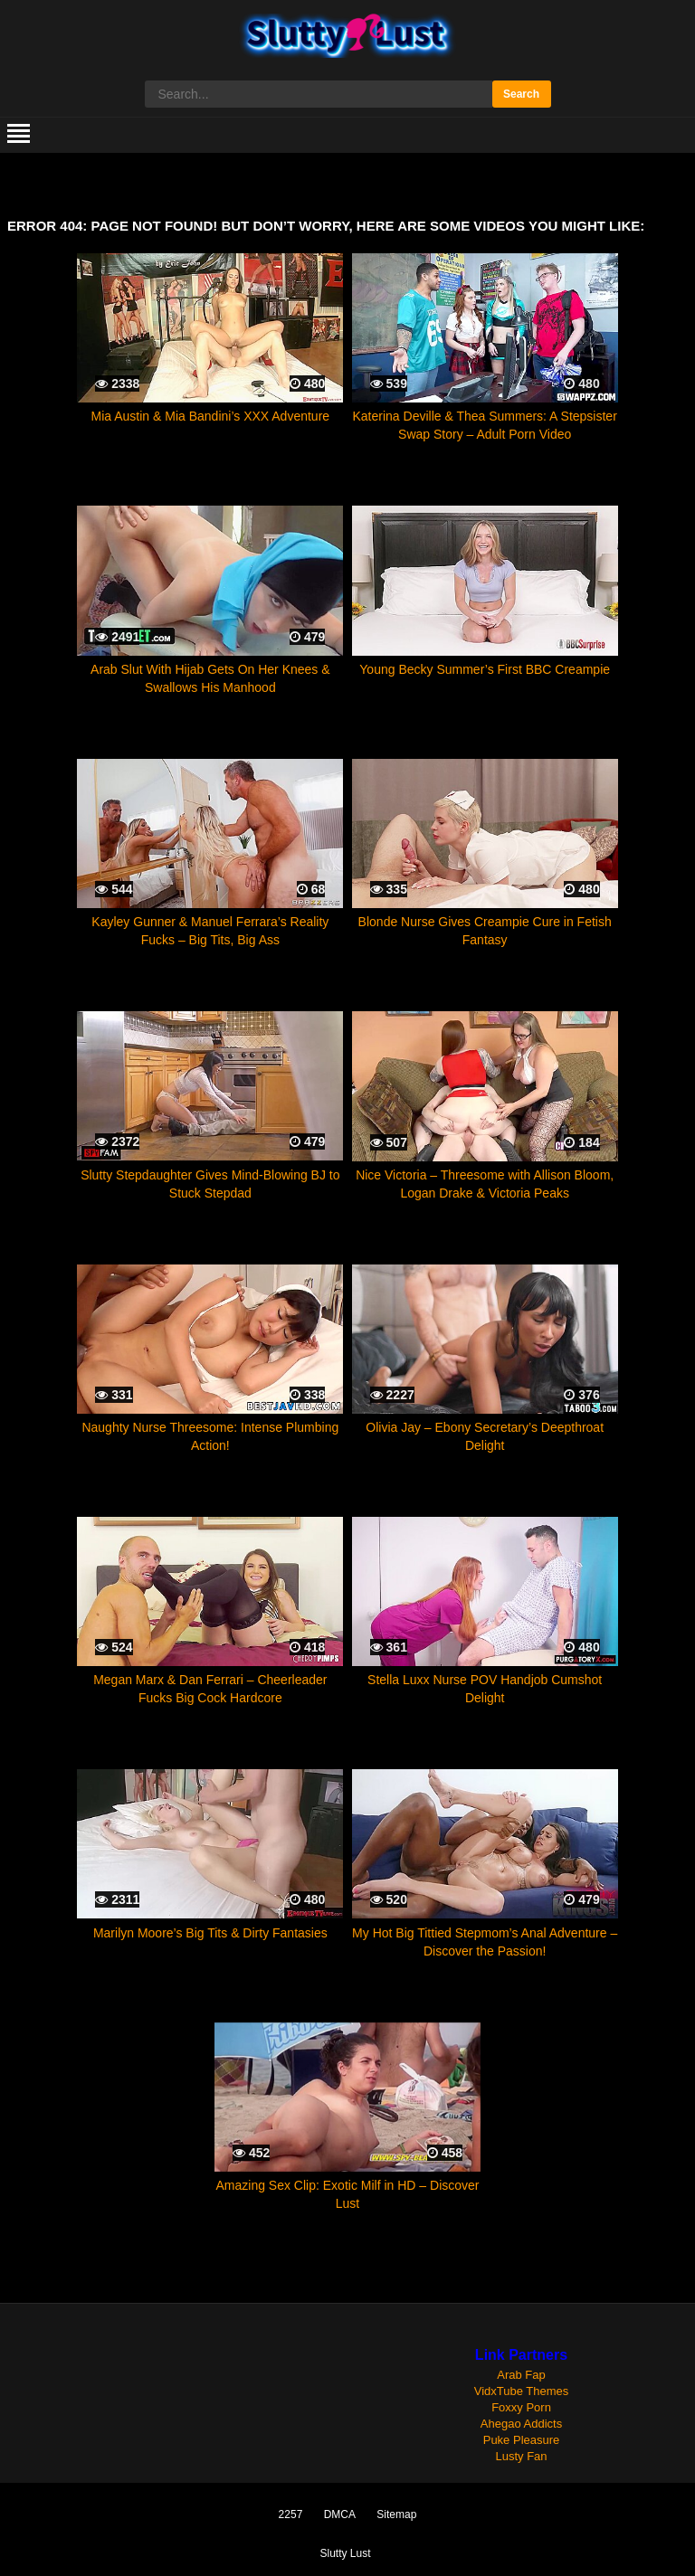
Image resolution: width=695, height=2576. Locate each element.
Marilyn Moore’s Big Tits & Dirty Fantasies (210, 1933)
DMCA (340, 2514)
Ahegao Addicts (521, 2423)
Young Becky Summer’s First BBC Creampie (484, 669)
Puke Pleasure (521, 2440)
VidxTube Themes (521, 2391)
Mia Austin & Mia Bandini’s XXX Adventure (210, 416)
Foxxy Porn (521, 2407)
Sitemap (396, 2514)
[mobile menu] (18, 135)
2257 (291, 2514)
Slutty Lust (344, 2553)
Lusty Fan (521, 2456)
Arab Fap (521, 2375)
